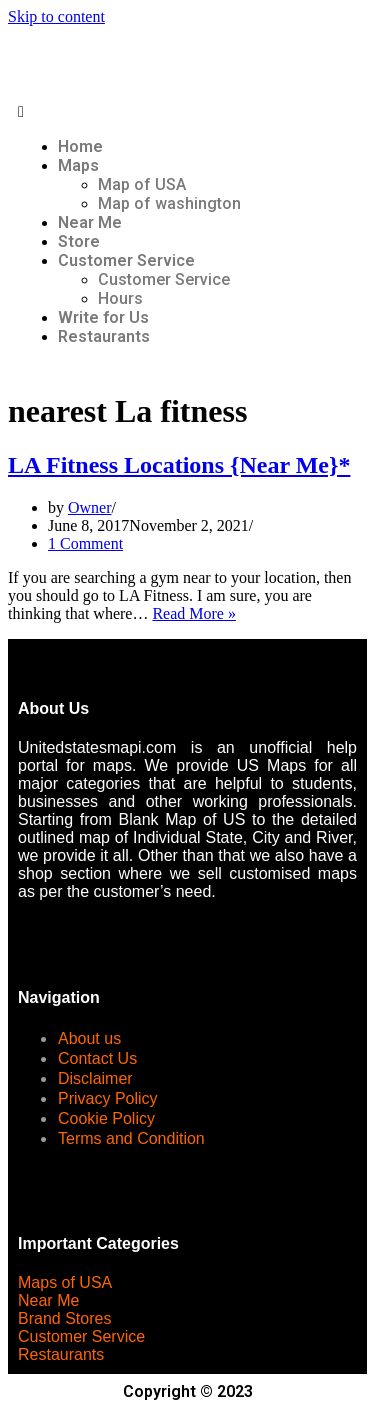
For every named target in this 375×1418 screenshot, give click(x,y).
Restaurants (104, 336)
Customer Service (126, 260)
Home (80, 146)
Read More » (194, 613)
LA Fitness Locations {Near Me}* (179, 465)
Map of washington (169, 203)
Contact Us (97, 1058)
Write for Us (103, 317)
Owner (90, 507)
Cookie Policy (106, 1118)
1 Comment (85, 543)
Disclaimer (95, 1078)
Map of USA (142, 184)
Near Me (90, 222)
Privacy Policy (108, 1098)
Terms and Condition (131, 1138)
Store (79, 241)
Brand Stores (64, 1318)
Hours (120, 298)
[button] (187, 112)
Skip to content (56, 16)
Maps (78, 165)
